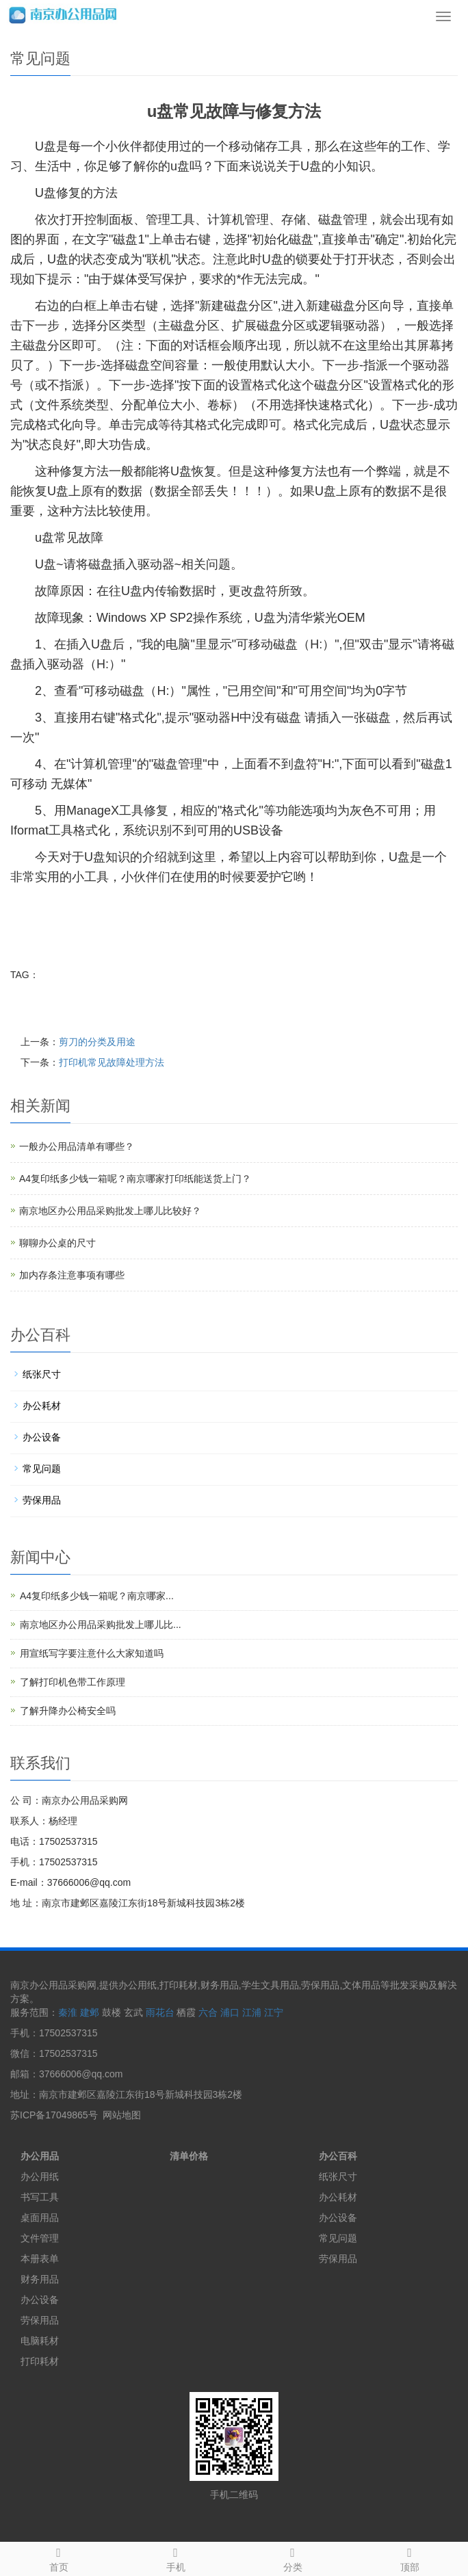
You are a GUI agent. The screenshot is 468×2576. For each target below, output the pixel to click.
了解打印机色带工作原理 (72, 1682)
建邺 (89, 2012)
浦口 (229, 2012)
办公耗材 (42, 1405)
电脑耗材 (40, 2340)
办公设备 (42, 1437)
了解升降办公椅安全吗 (68, 1710)
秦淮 (67, 2012)
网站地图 (122, 2115)
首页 (58, 2557)
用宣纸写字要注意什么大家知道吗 (92, 1653)
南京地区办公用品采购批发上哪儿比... (100, 1624)
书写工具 (40, 2197)
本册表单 (40, 2258)
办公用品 (40, 2156)
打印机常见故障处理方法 (111, 1062)
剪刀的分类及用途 (97, 1041)
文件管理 (40, 2238)
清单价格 (189, 2156)
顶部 (409, 2557)
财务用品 (40, 2279)
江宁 (273, 2012)
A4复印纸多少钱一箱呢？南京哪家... (97, 1595)
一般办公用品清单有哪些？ (76, 1146)
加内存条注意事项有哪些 (72, 1275)
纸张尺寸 (42, 1374)
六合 (208, 2012)
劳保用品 (42, 1500)
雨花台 (160, 2012)
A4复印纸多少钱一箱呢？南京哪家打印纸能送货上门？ (135, 1178)
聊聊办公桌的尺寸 (57, 1242)
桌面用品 (40, 2217)
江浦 (251, 2012)
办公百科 (338, 2156)
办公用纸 (40, 2176)
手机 (175, 2557)
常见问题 (42, 1468)
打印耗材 (40, 2361)
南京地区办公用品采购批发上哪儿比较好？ (110, 1210)
